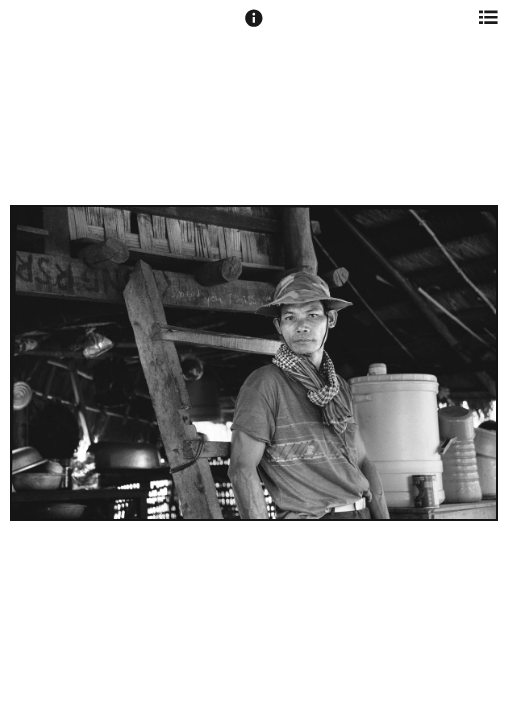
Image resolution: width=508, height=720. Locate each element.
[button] (254, 27)
